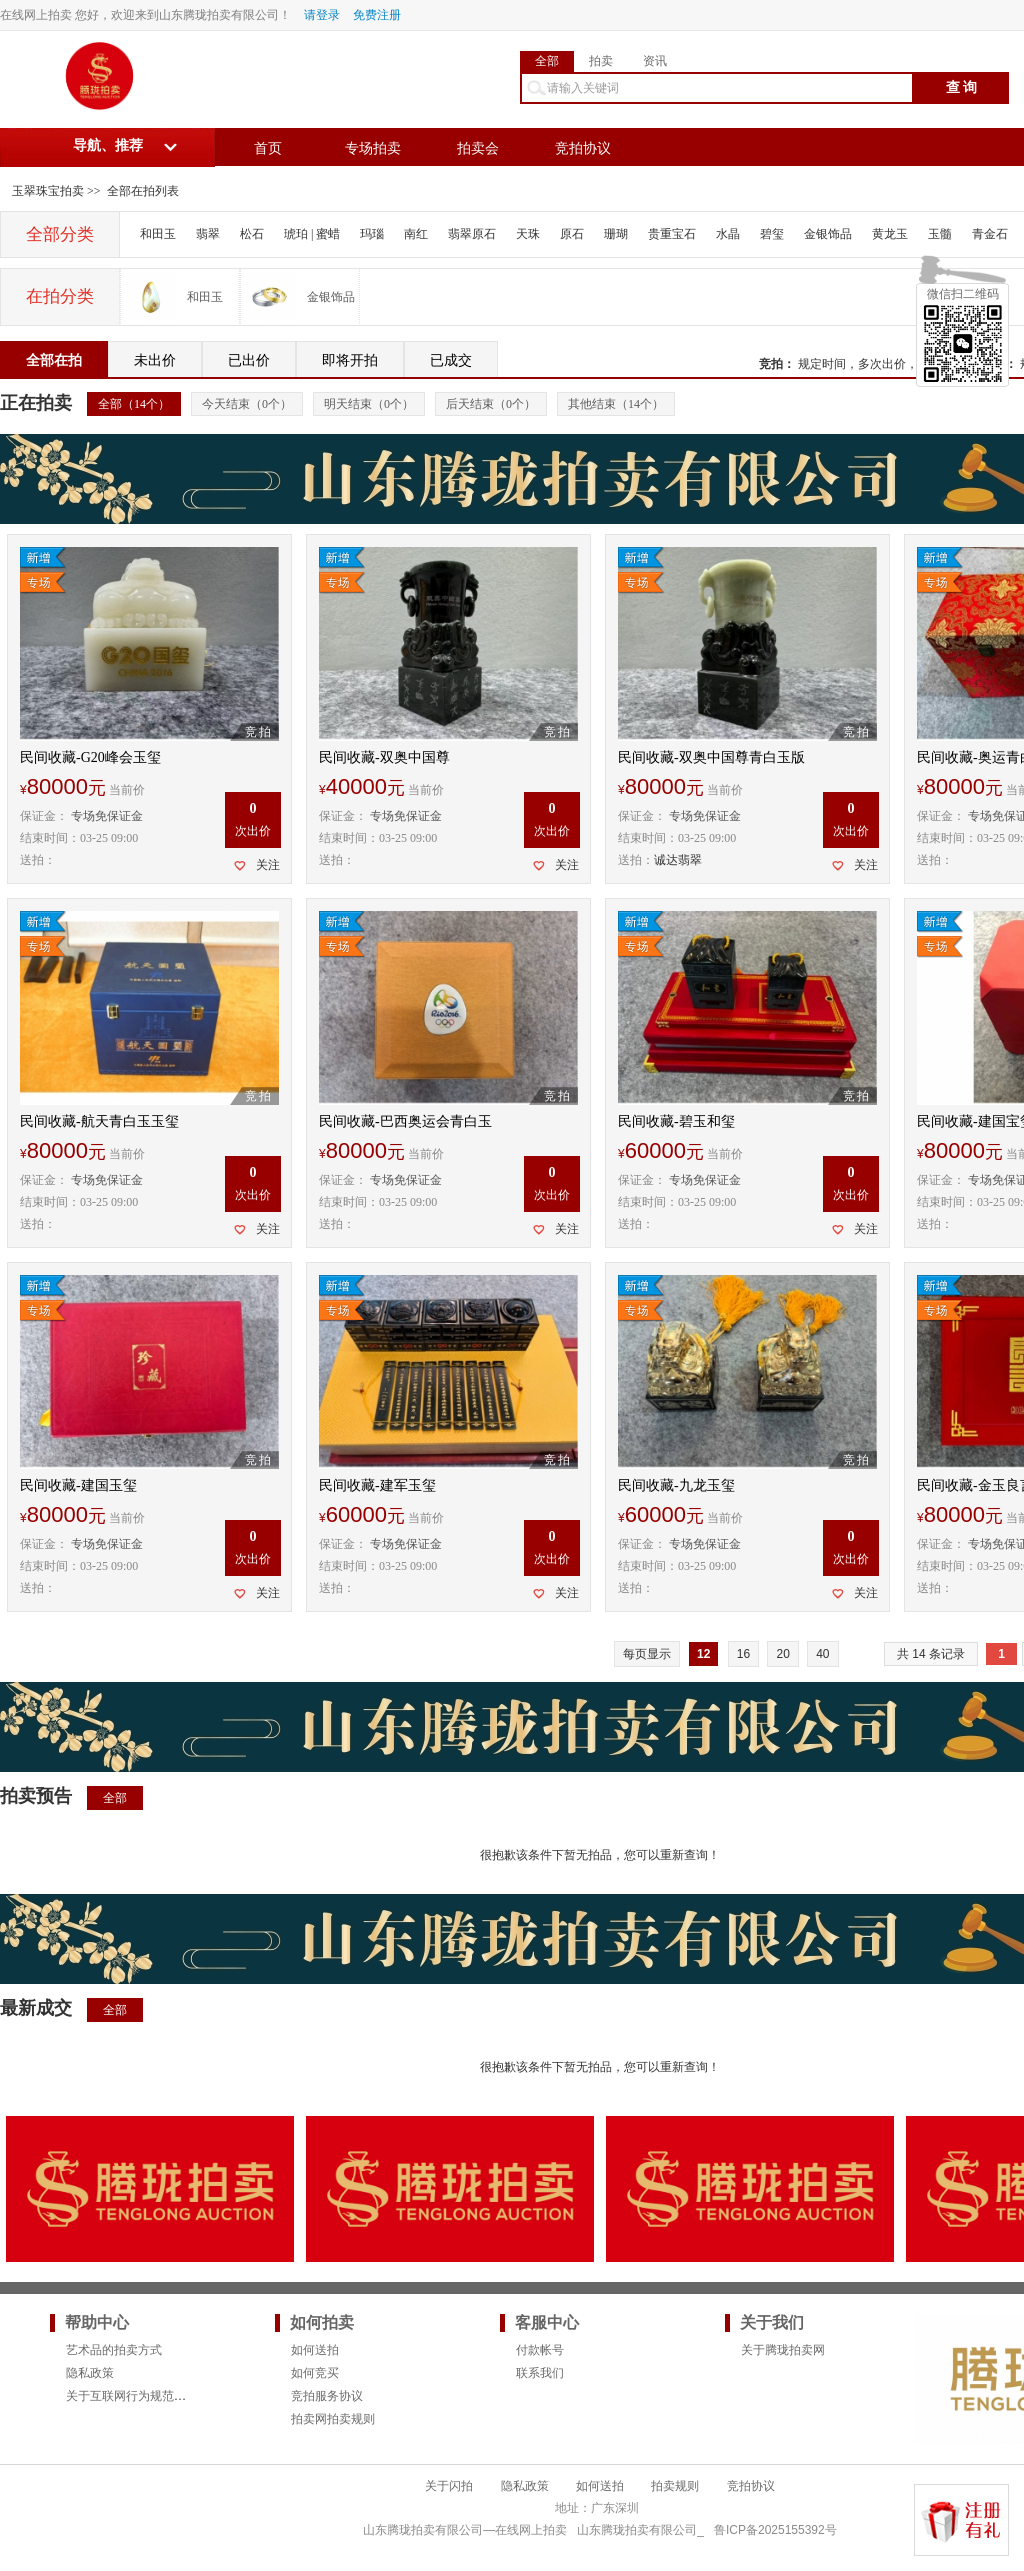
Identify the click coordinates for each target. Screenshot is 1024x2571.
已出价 (249, 360)
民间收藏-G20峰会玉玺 (90, 757)
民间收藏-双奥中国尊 (384, 757)
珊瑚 (616, 234)
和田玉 (158, 234)
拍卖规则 (675, 2486)
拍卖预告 (36, 1796)
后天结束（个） (491, 404)
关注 (268, 865)
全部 (547, 61)
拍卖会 (478, 148)
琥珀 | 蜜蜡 (312, 234)
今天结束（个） (247, 404)
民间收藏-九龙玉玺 (676, 1485)
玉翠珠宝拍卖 (48, 191)
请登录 (322, 15)
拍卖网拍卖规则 (333, 2419)
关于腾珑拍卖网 (783, 2350)
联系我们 (540, 2373)
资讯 (655, 61)
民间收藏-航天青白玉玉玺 (99, 1121)
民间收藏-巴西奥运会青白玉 (405, 1121)
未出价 (155, 360)
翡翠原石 (472, 234)
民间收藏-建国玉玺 (78, 1485)
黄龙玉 (890, 234)
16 (743, 1654)
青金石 (990, 234)
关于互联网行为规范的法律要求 (150, 2396)
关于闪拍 (449, 2486)
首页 (268, 148)
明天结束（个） (369, 404)
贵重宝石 (672, 234)
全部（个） (134, 404)
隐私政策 (90, 2373)
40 (822, 1654)
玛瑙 (372, 234)
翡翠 (208, 234)
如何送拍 (315, 2350)
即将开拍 (350, 360)
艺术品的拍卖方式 (114, 2350)
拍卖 (601, 61)
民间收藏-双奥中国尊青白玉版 (711, 757)
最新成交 (36, 2008)
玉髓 (940, 234)
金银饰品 (828, 234)
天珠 (528, 234)
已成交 (451, 360)
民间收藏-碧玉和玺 (676, 1121)
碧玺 (772, 234)
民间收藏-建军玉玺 (377, 1485)
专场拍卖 (373, 148)
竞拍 (771, 364)
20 (782, 1654)
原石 (572, 234)
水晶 (728, 234)
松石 (252, 234)
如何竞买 (315, 2373)
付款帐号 (540, 2350)
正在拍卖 (36, 403)
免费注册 (377, 15)
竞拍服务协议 (327, 2396)
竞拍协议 (583, 148)
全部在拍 (54, 360)
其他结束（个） (616, 404)
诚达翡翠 (678, 860)
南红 (416, 234)
